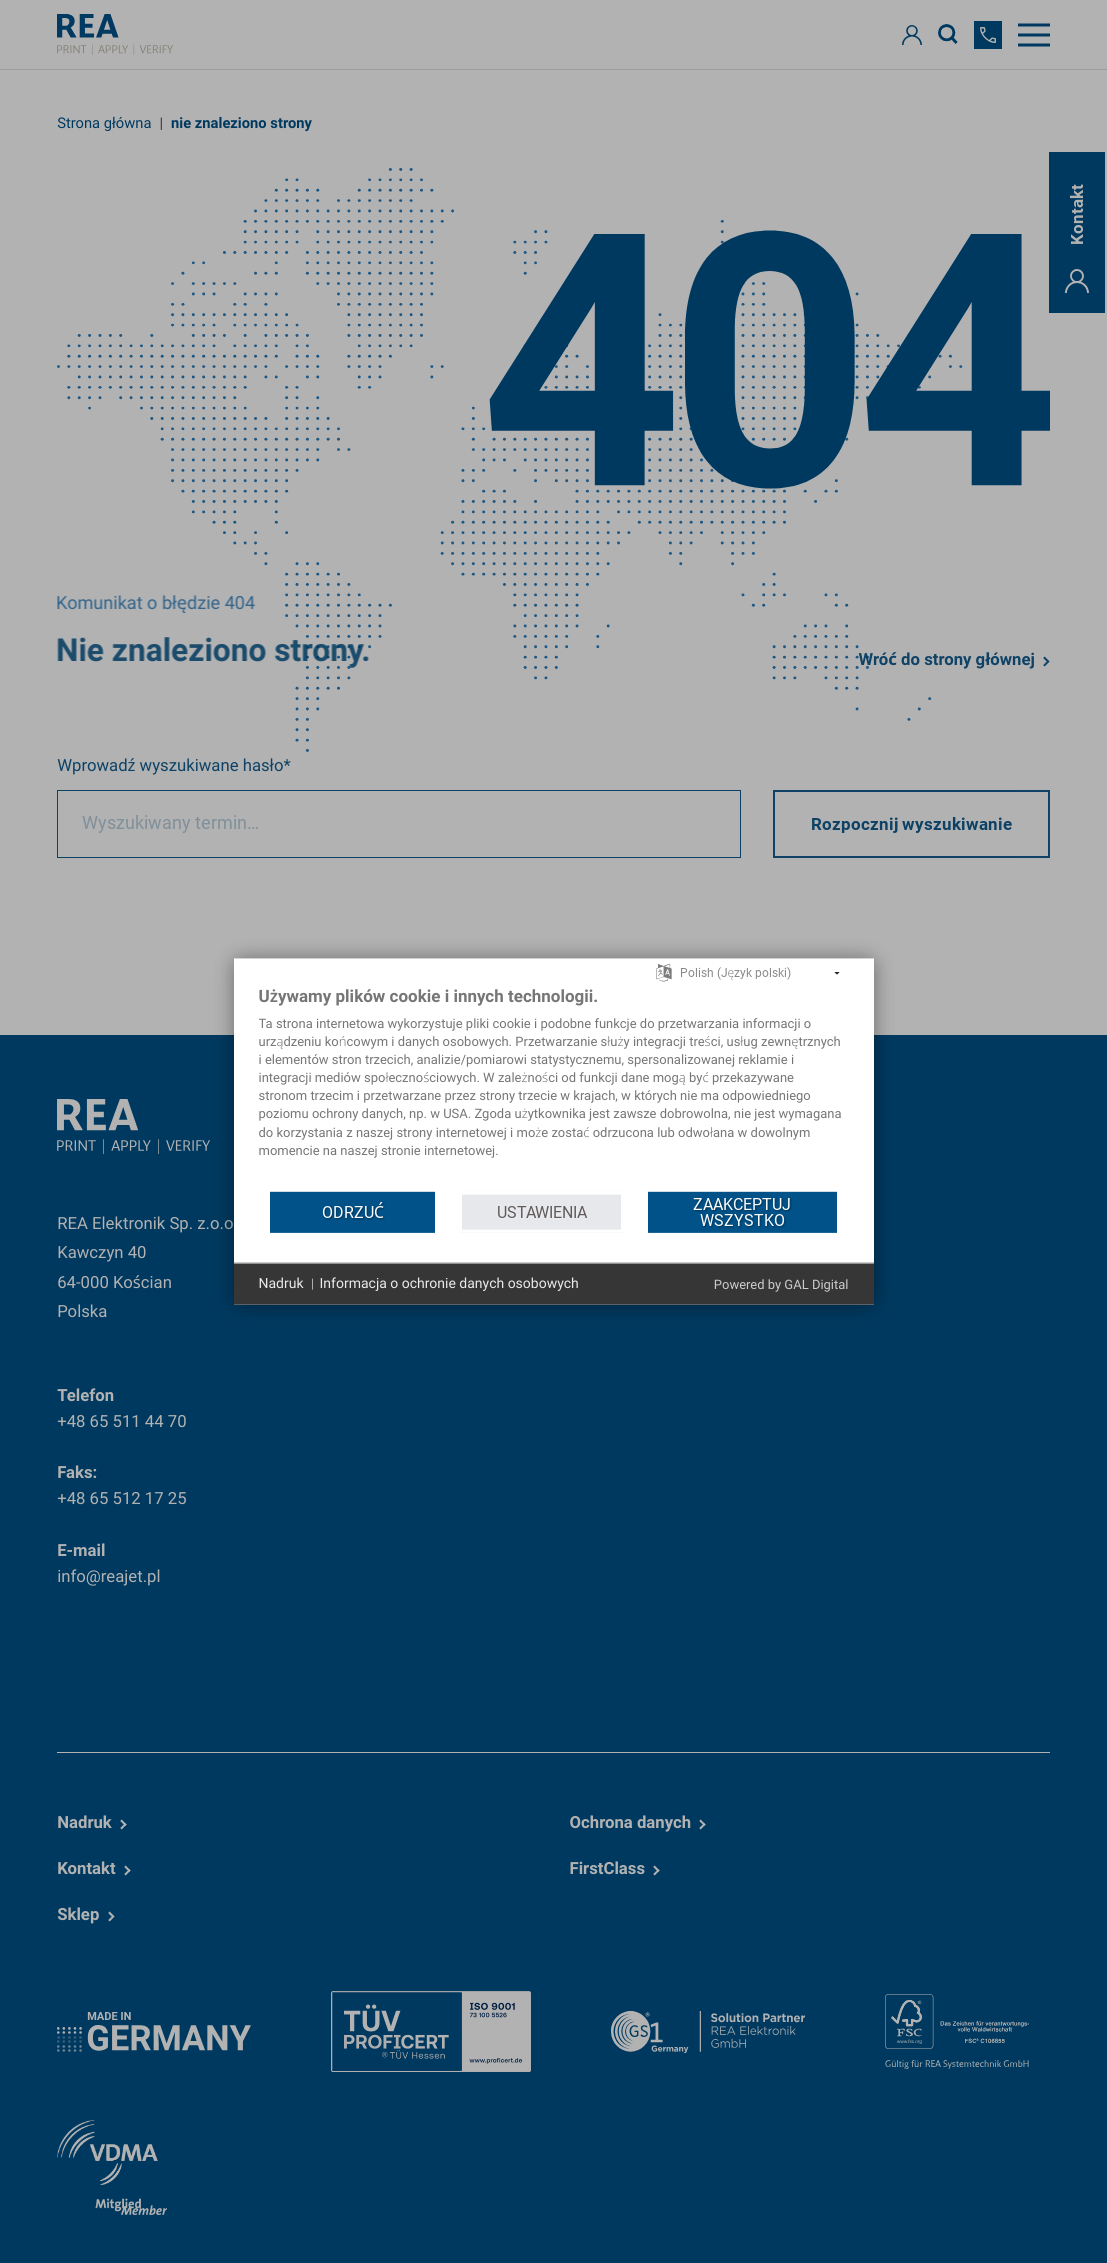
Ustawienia (542, 1211)
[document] (554, 1087)
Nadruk (281, 1283)
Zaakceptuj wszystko (742, 1211)
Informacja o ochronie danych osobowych (449, 1283)
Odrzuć (353, 1211)
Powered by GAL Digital (781, 1285)
